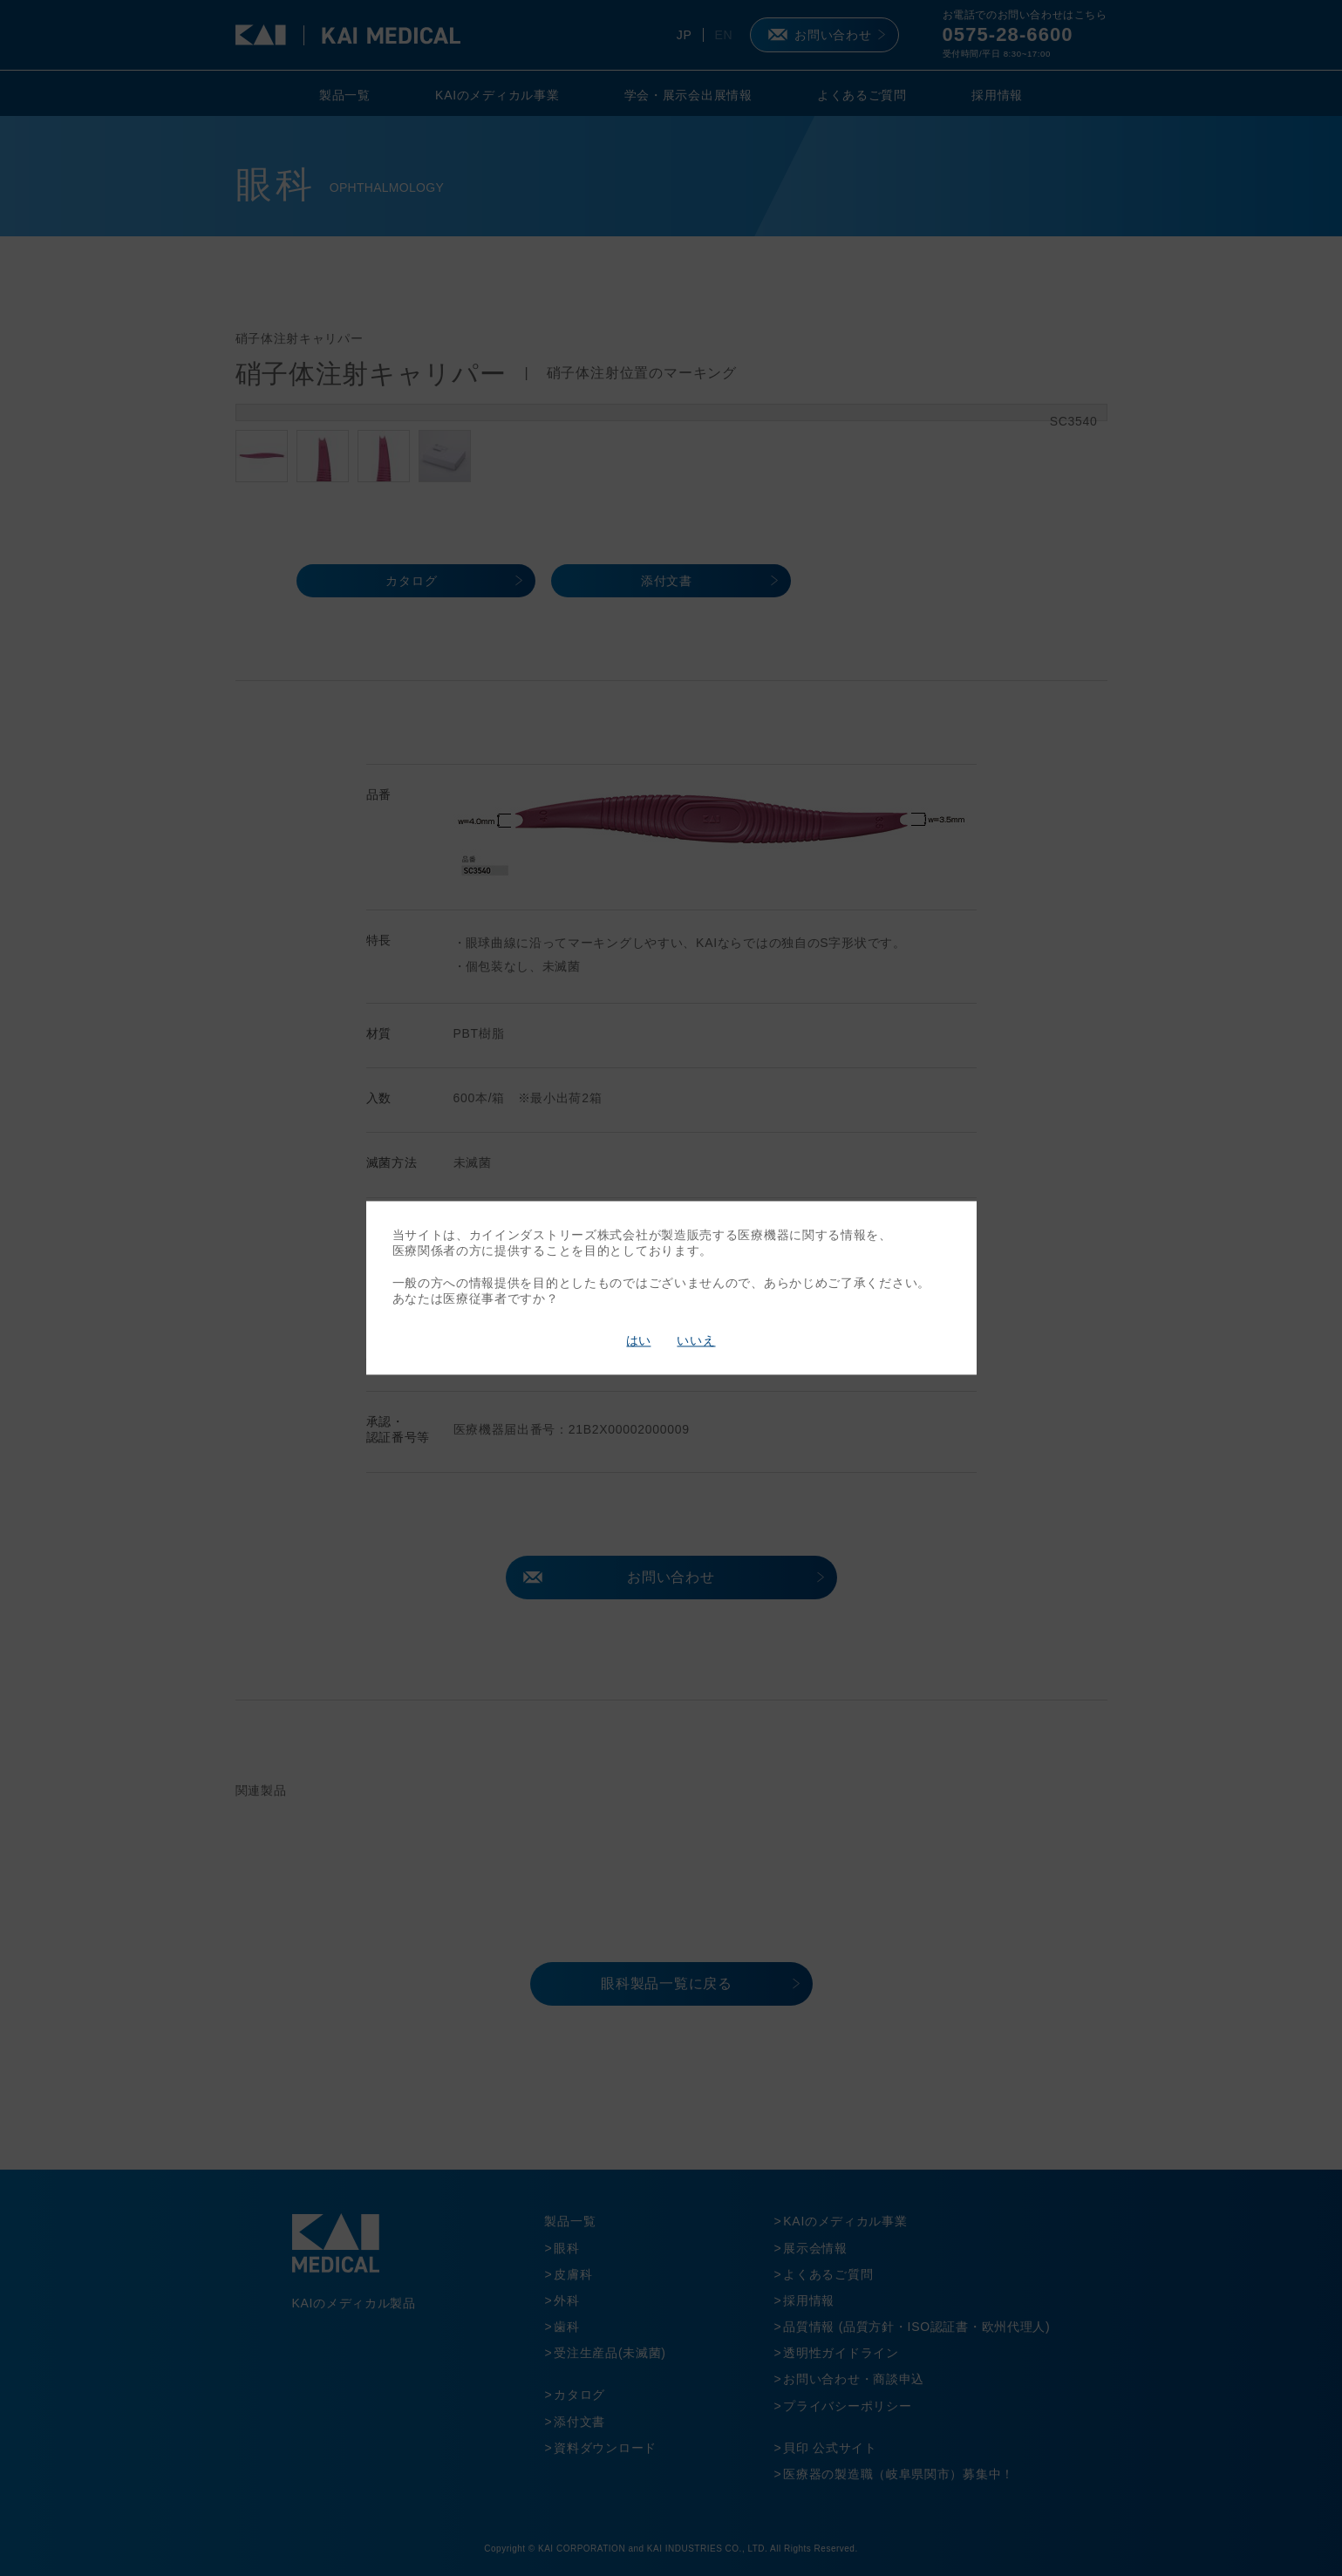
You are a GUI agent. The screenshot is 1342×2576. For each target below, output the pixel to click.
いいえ (696, 1340)
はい (638, 1340)
